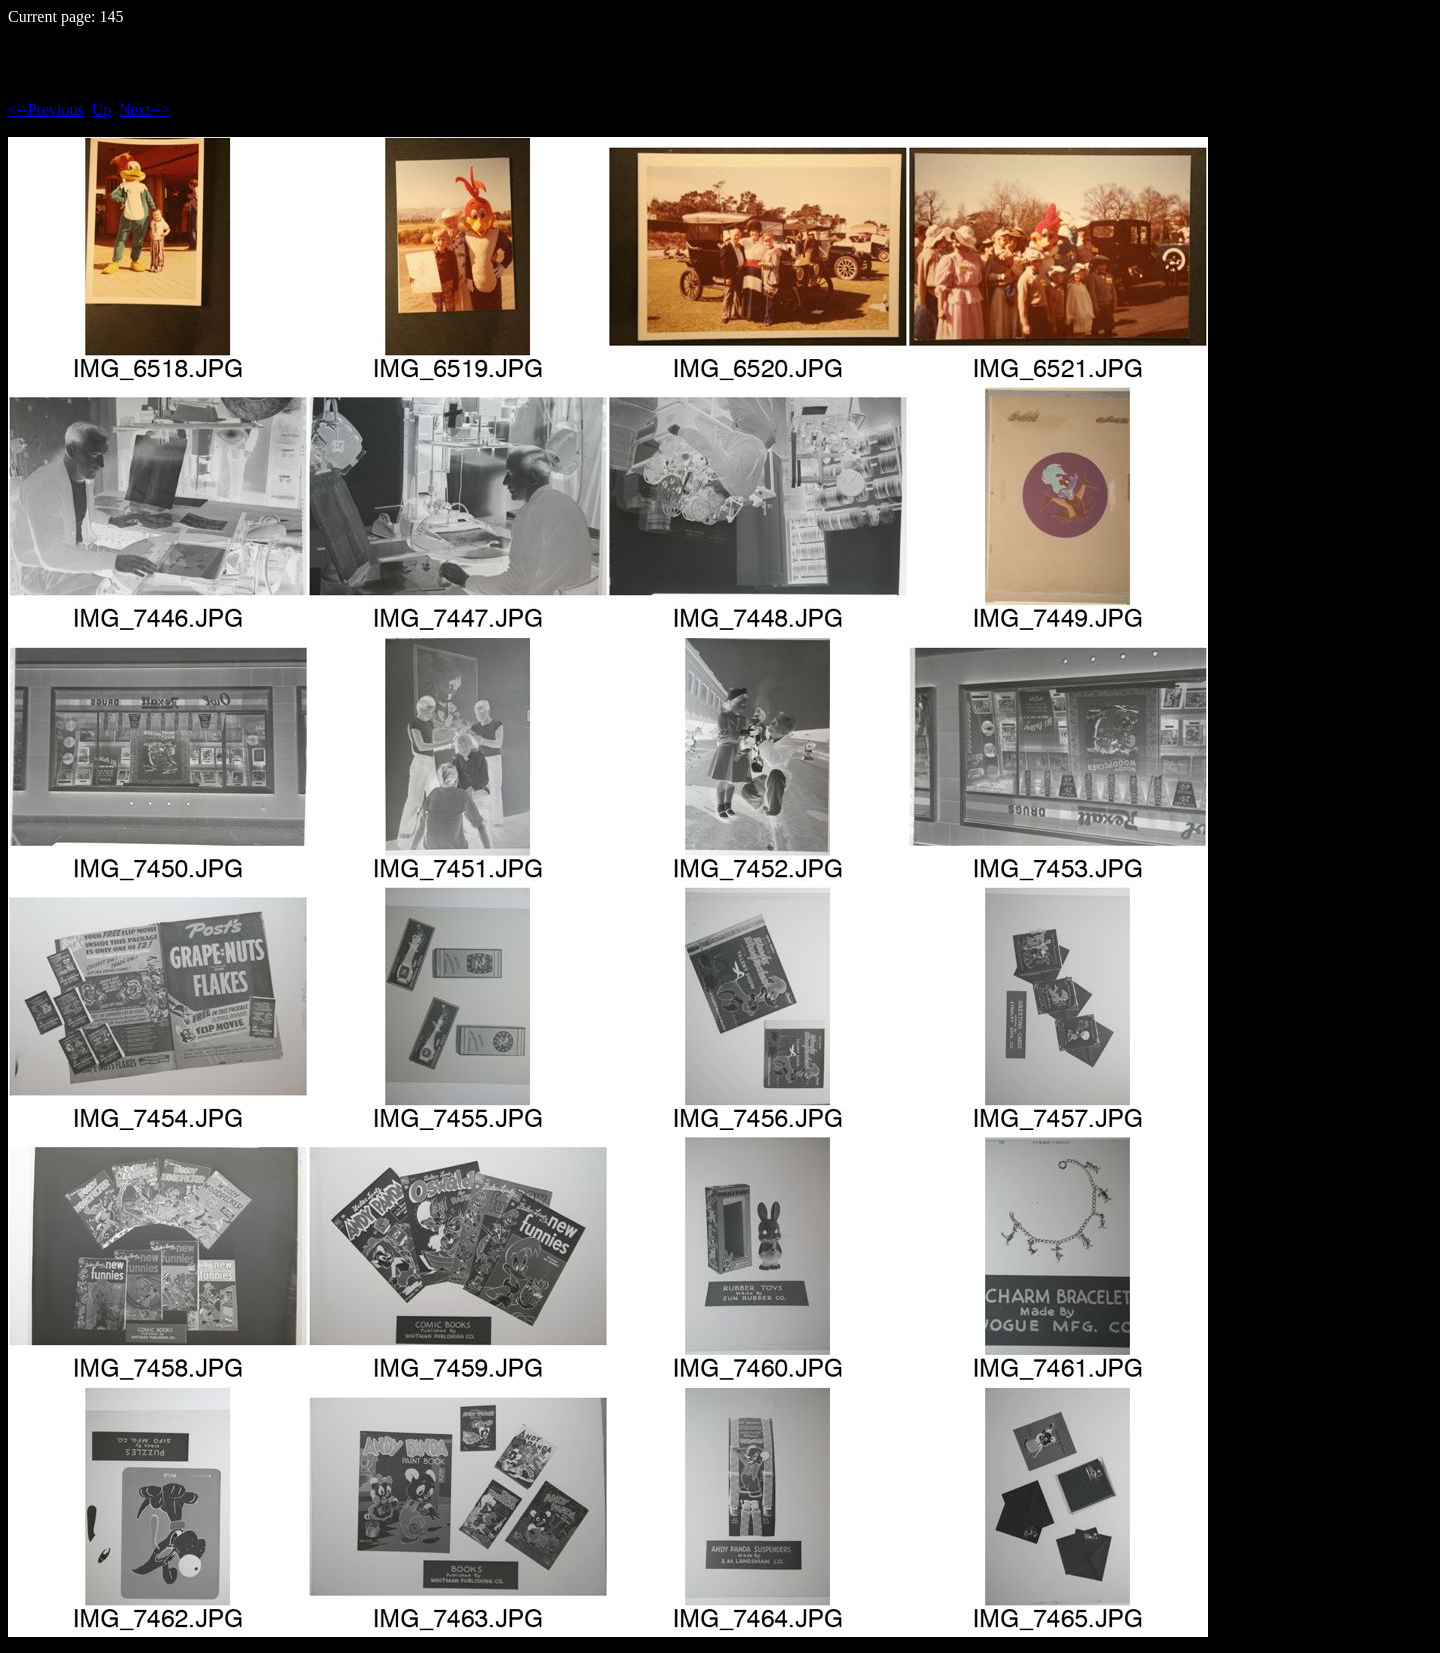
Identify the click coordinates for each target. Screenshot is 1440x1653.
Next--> (144, 109)
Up (102, 109)
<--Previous (46, 109)
